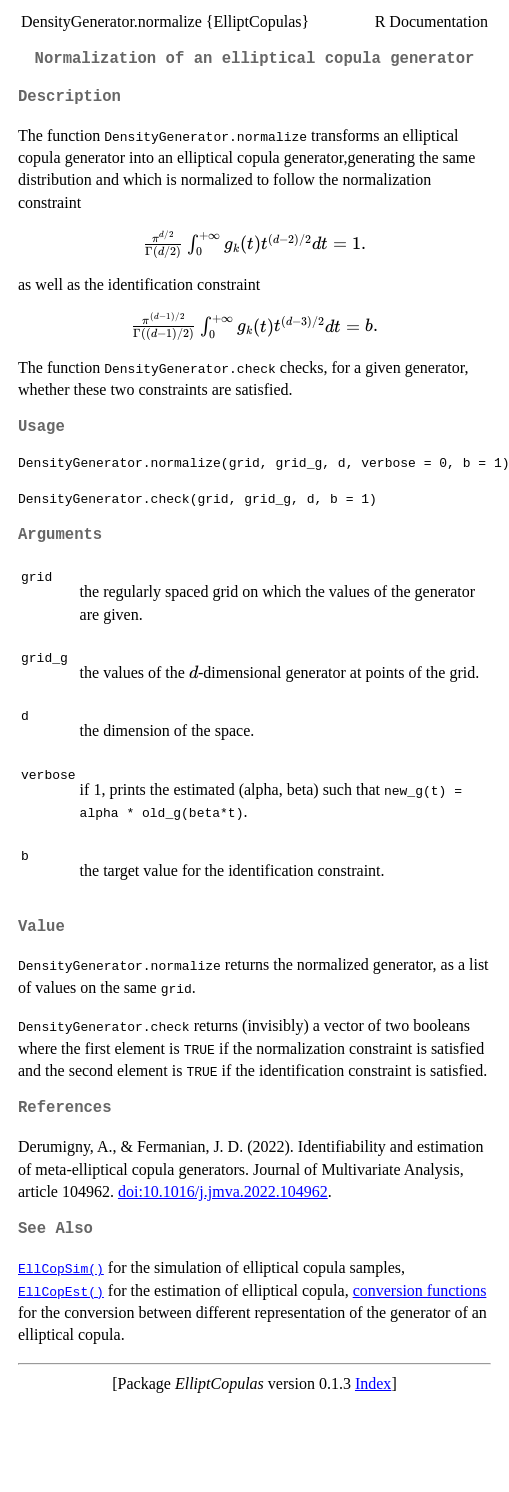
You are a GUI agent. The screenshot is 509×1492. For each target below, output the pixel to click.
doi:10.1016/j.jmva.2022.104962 (223, 1191)
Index (373, 1383)
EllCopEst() (61, 1291)
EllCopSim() (61, 1268)
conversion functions (420, 1290)
